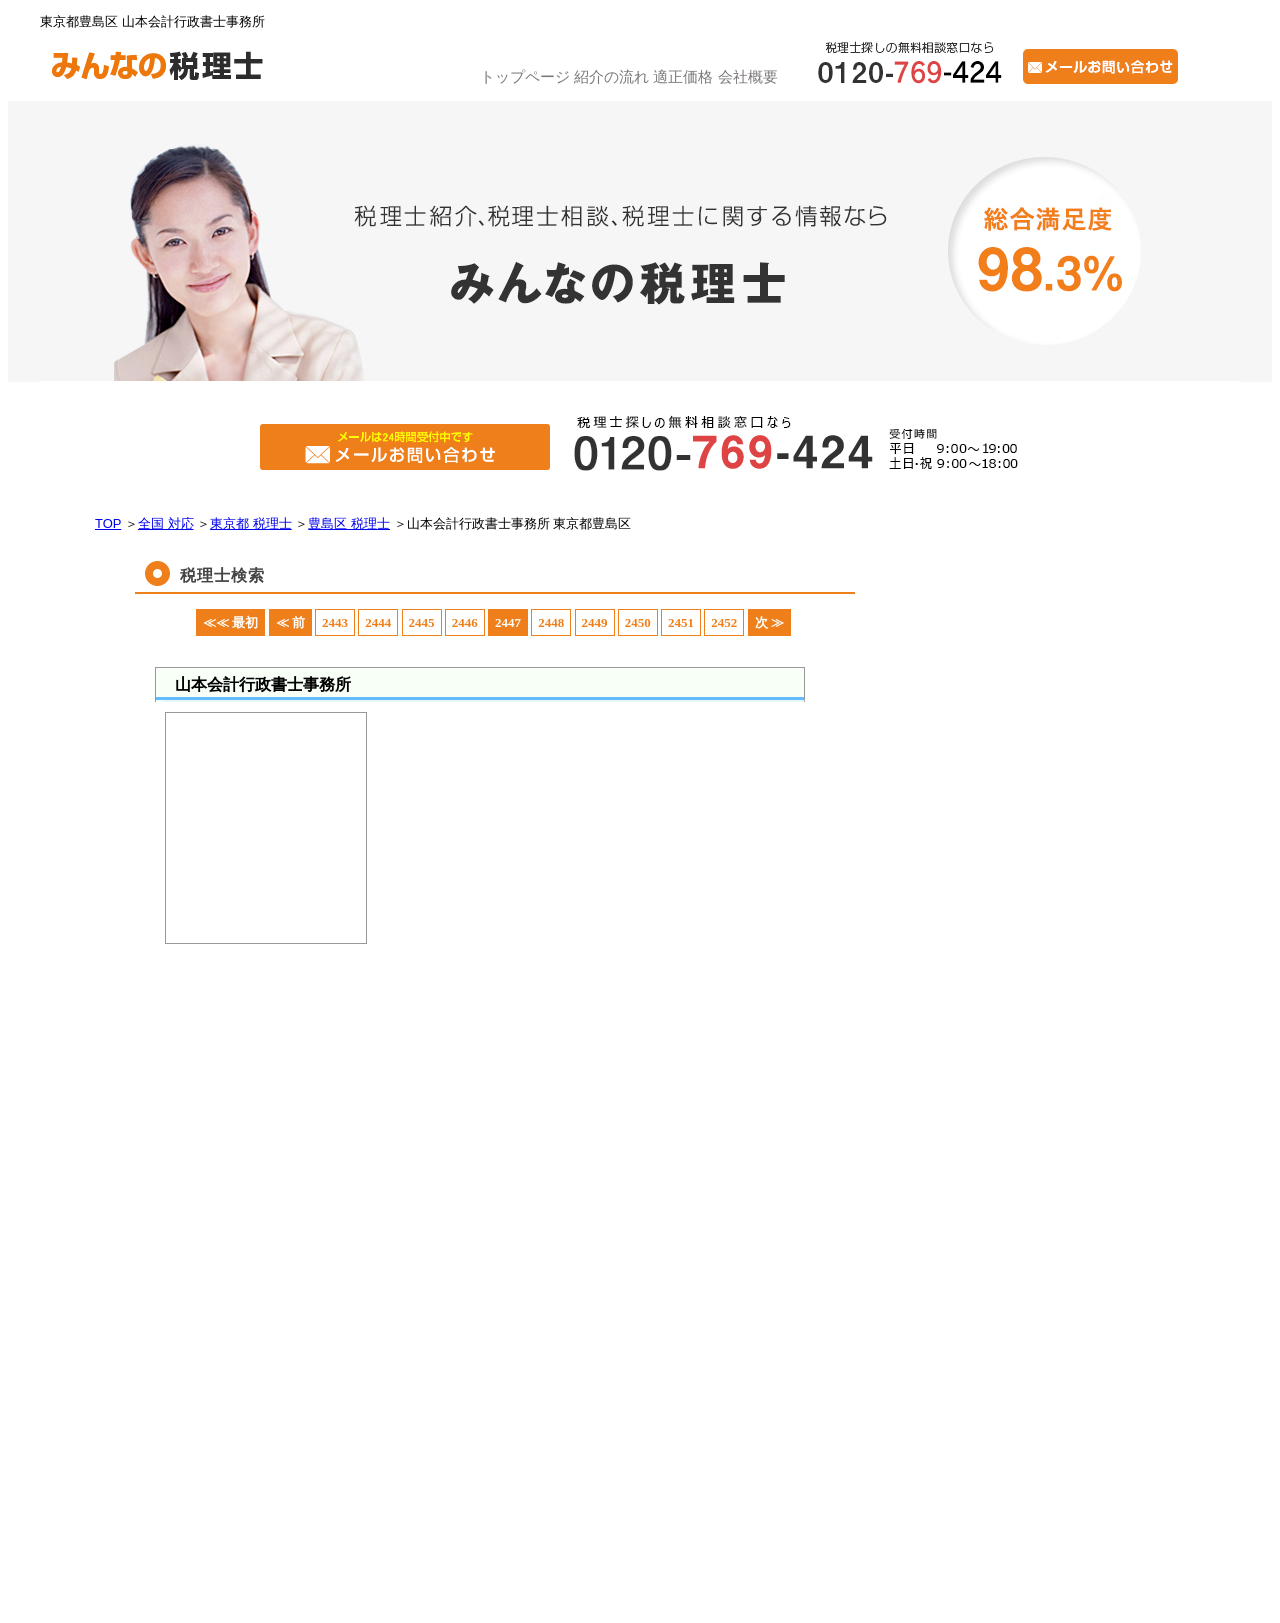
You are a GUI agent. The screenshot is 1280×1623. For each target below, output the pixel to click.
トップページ (525, 76)
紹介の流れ (611, 76)
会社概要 (748, 76)
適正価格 (683, 76)
